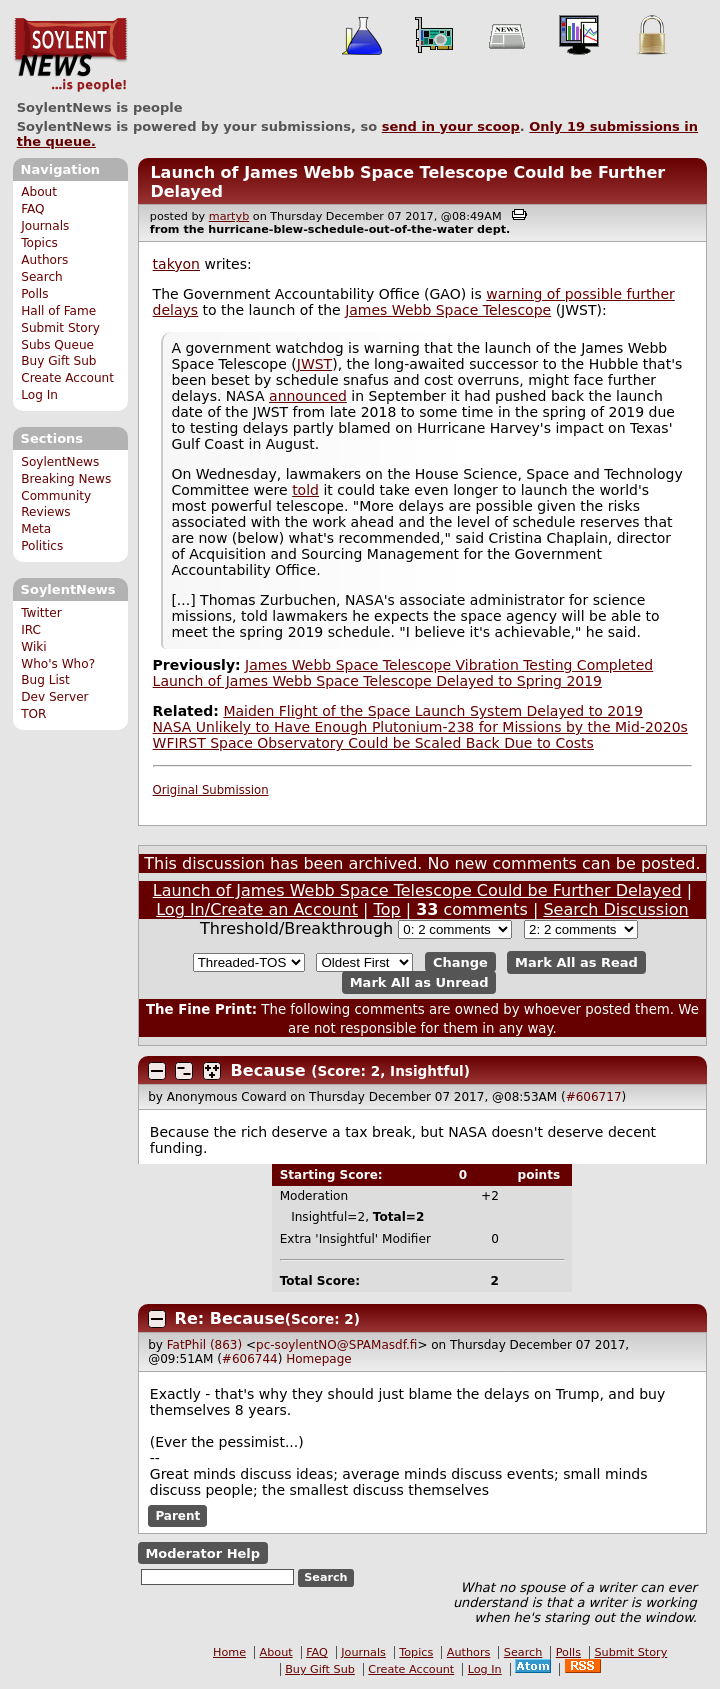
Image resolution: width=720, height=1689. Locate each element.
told (305, 490)
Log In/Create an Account (257, 909)
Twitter (41, 613)
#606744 (250, 1359)
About (39, 192)
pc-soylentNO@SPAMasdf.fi (336, 1345)
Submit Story (60, 328)
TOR (33, 714)
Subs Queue (57, 345)
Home (229, 1652)
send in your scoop (451, 126)
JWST (314, 364)
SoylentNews (70, 55)
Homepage (318, 1359)
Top (387, 909)
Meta (36, 529)
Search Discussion (615, 909)
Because (268, 1070)
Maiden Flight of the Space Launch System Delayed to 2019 (432, 711)
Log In (39, 395)
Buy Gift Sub (58, 361)
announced (308, 396)
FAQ (32, 209)
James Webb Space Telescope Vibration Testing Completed (449, 665)
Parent (177, 1516)
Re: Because (230, 1318)
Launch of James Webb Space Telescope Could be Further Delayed (417, 890)
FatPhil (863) (204, 1345)
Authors (44, 260)
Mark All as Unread (419, 982)
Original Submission (211, 790)
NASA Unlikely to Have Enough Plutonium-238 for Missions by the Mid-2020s (420, 727)
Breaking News (66, 479)
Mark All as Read (576, 962)
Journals (45, 226)
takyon (176, 264)
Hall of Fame (58, 311)
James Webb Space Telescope (448, 310)
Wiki (33, 647)
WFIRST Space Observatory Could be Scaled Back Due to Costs (373, 743)
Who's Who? (58, 664)
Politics (42, 546)
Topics (39, 243)
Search (42, 277)
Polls (34, 294)
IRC (31, 630)
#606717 (594, 1097)
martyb (229, 216)
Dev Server (54, 697)
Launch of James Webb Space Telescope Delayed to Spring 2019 (377, 681)
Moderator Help (202, 1553)
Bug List (45, 680)
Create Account (67, 378)
